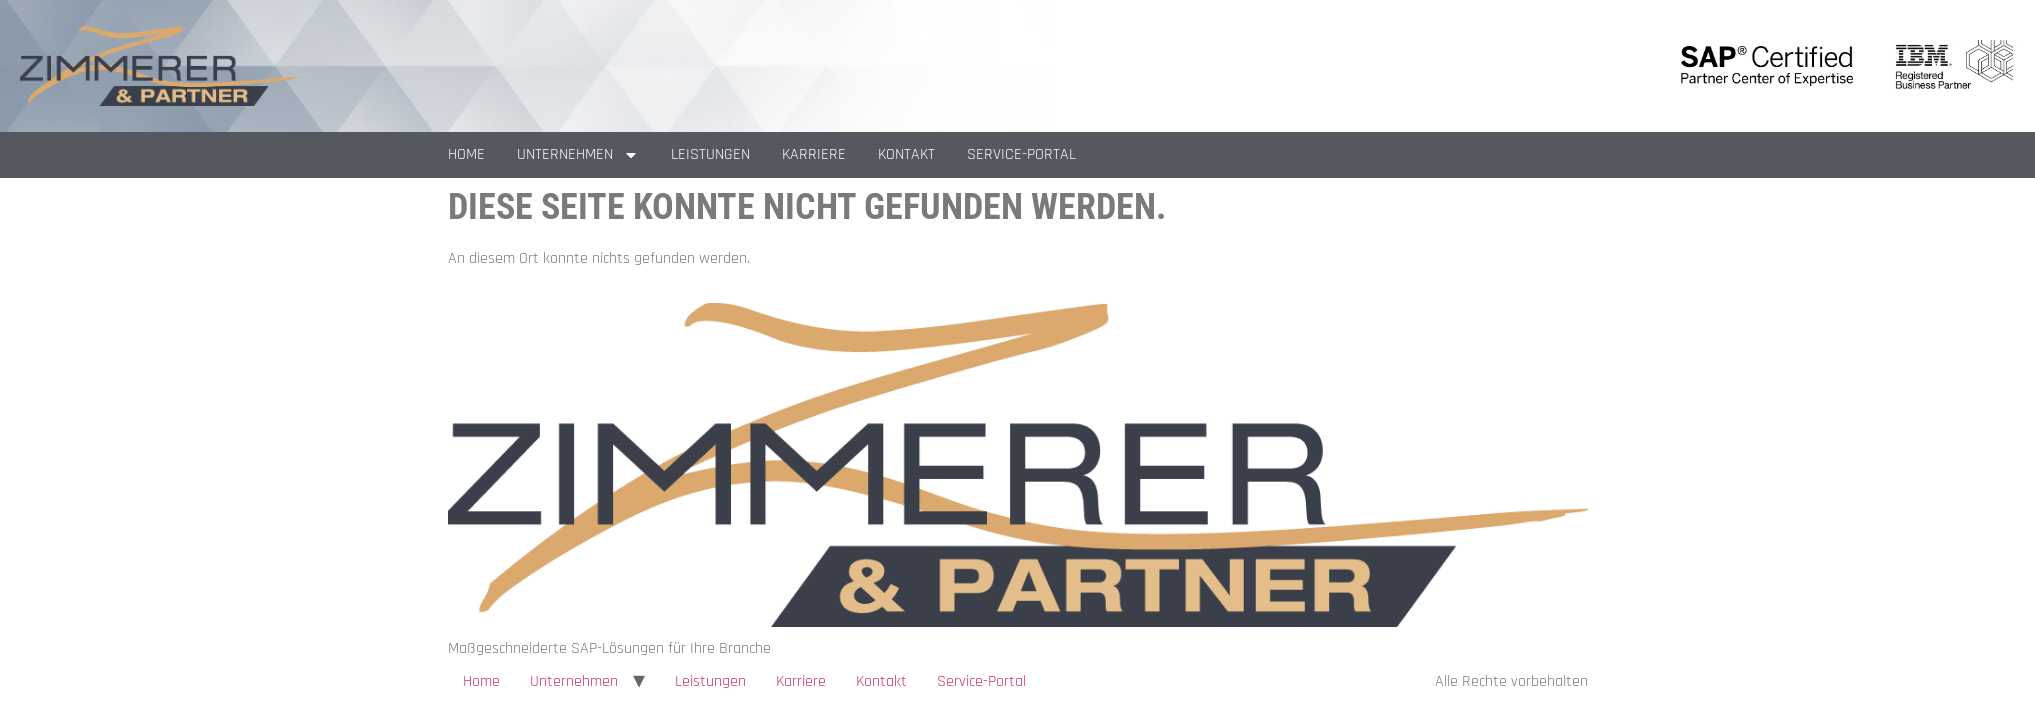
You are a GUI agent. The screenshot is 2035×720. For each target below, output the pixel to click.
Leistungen (710, 154)
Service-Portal (1021, 154)
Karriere (814, 154)
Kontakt (906, 154)
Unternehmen (578, 155)
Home (466, 154)
